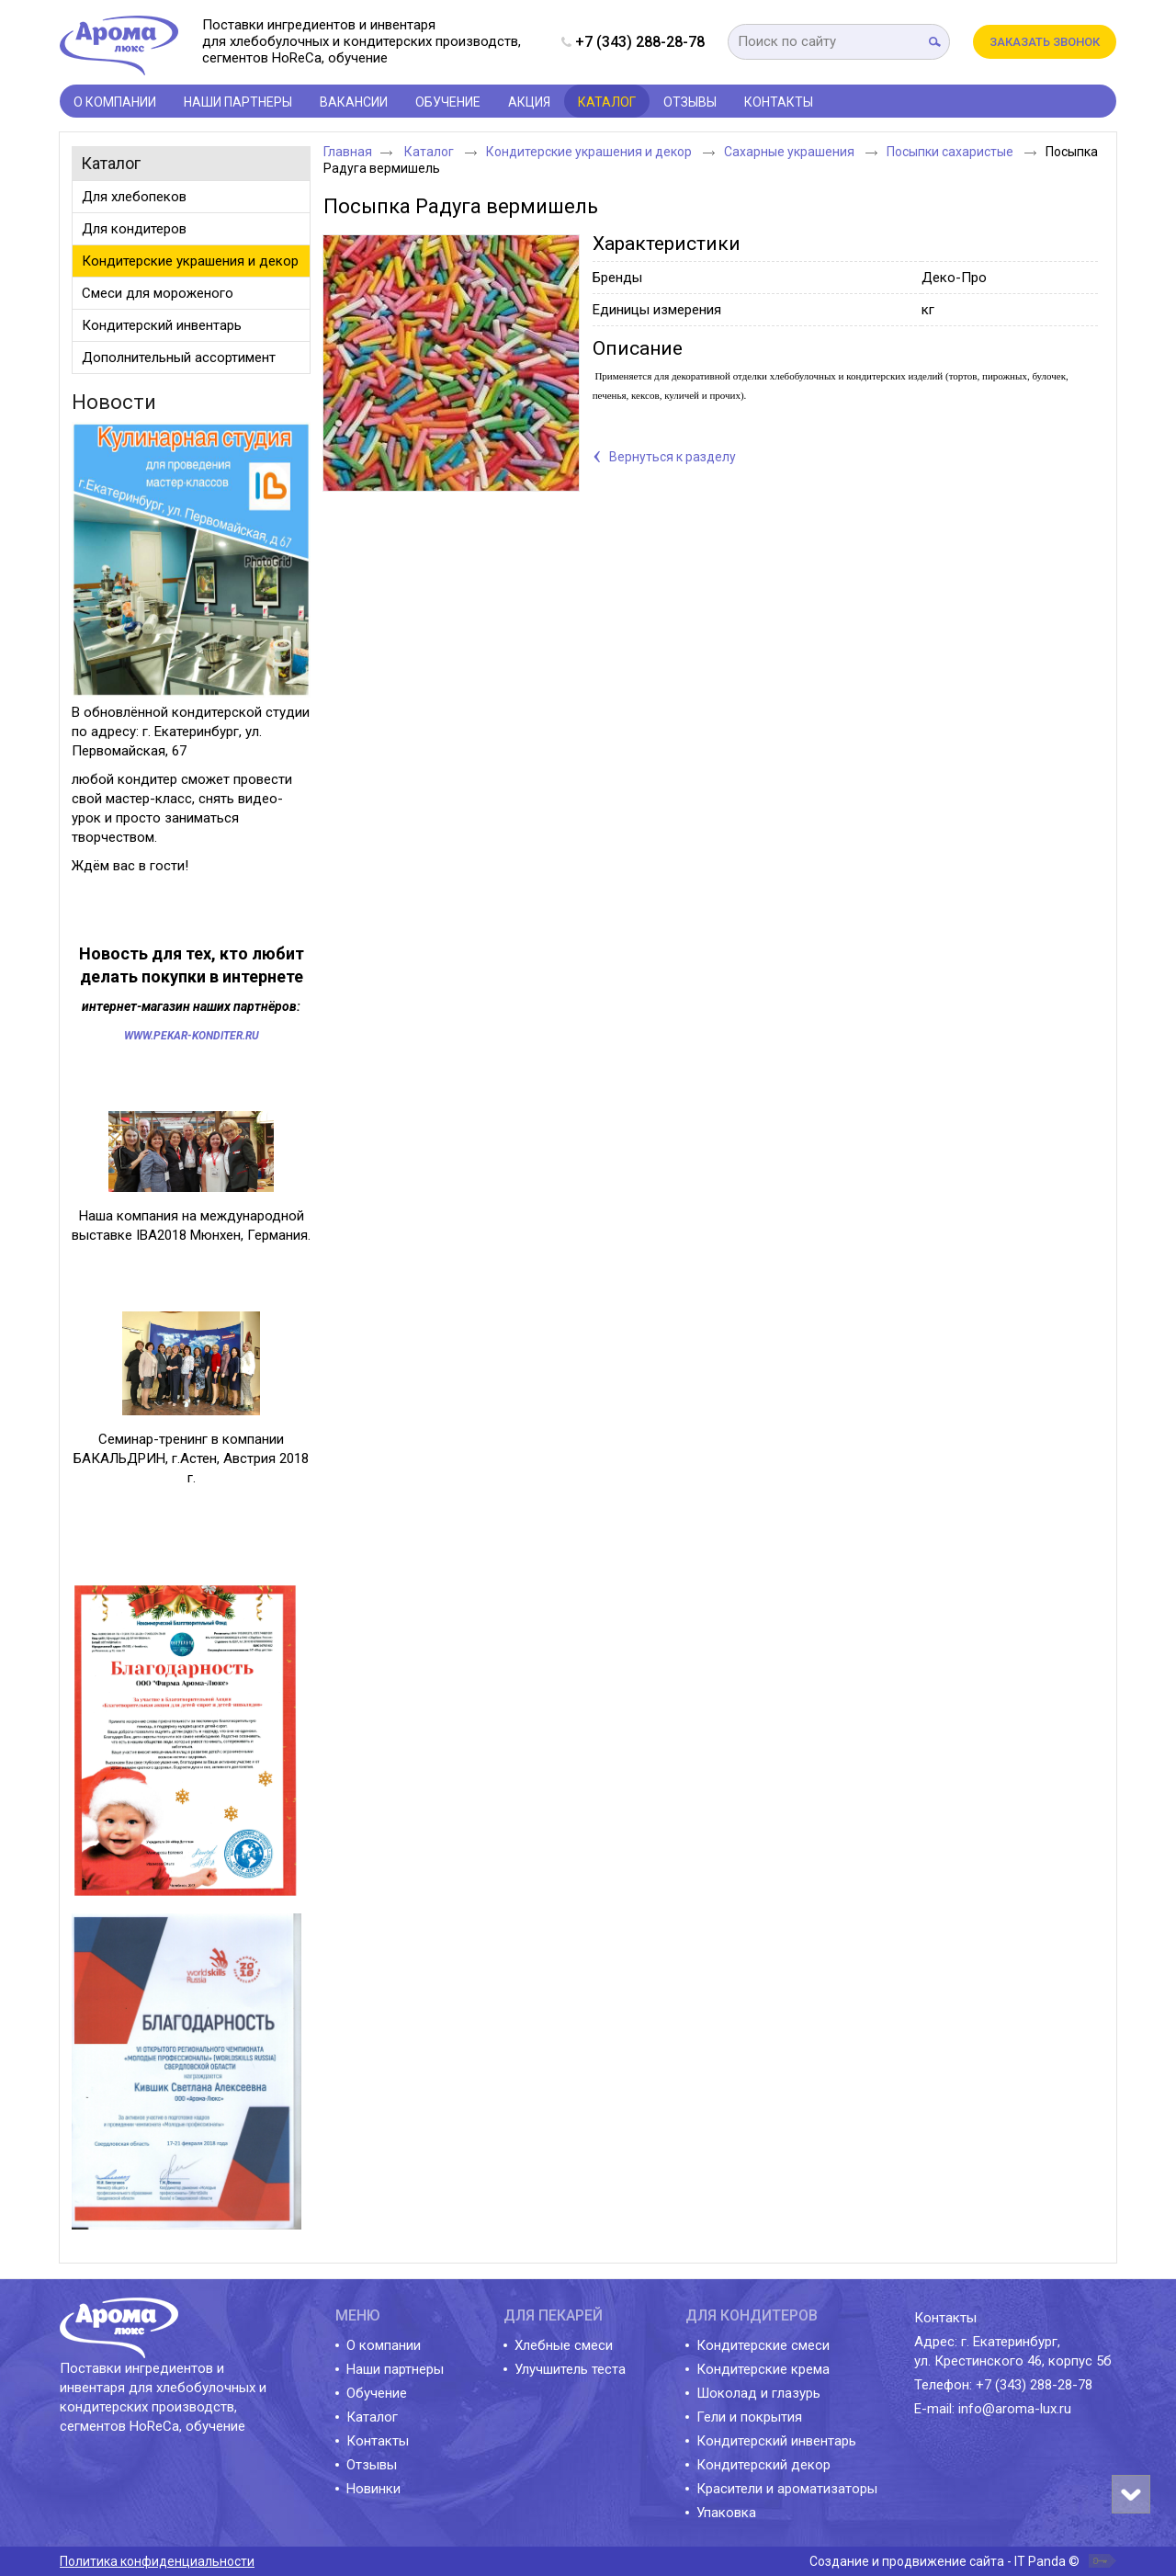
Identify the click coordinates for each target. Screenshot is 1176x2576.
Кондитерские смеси (763, 2345)
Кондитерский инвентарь (776, 2441)
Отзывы (371, 2465)
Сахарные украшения (790, 151)
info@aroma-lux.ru (1014, 2408)
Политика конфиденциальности (157, 2561)
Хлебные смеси (563, 2345)
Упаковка (726, 2512)
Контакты (377, 2441)
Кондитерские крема (763, 2369)
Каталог (607, 102)
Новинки (373, 2488)
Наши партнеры (395, 2369)
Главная (347, 151)
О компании (383, 2345)
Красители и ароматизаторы (786, 2488)
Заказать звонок (1044, 42)
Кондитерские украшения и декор (590, 151)
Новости (114, 402)
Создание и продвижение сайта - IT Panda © (944, 2561)
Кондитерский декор (763, 2465)
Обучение (376, 2393)
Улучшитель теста (570, 2369)
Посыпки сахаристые (951, 151)
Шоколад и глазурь (758, 2393)
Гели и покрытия (749, 2417)
